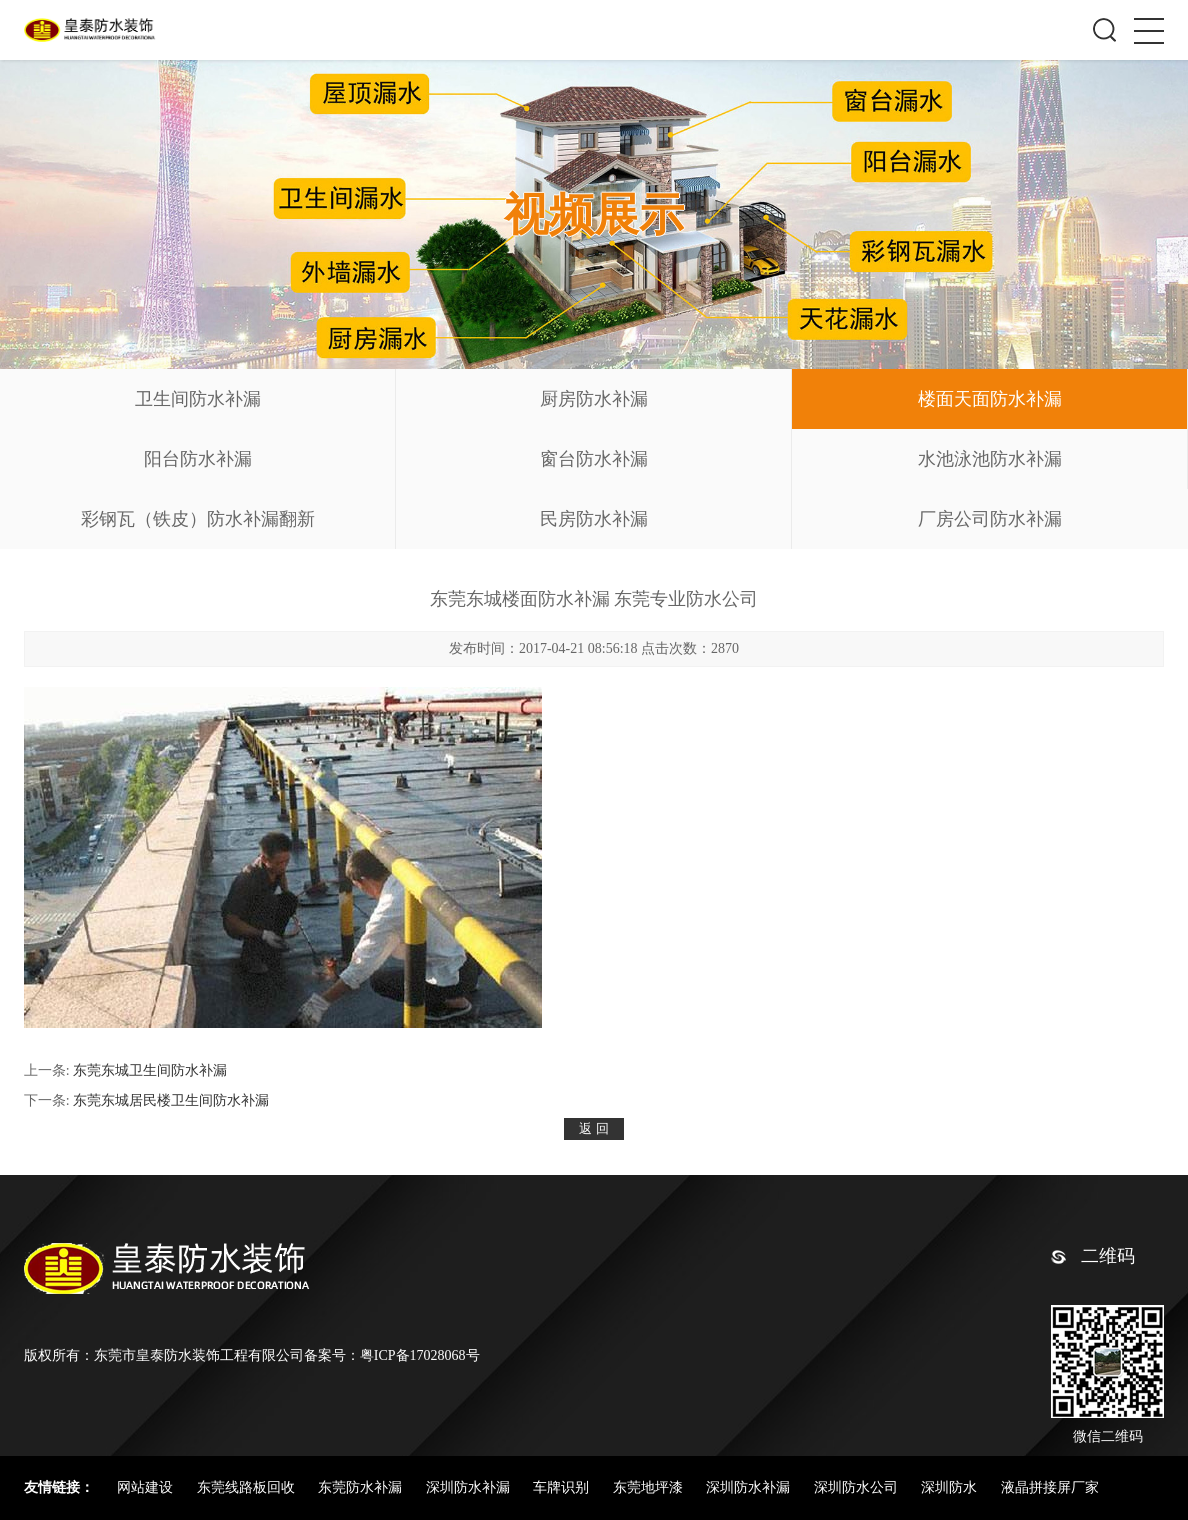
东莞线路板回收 (248, 1487)
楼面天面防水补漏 (990, 399)
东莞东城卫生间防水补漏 (150, 1070)
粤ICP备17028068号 (420, 1355)
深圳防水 (951, 1487)
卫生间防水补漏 (198, 399)
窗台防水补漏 (594, 459)
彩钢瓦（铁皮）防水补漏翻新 (198, 519)
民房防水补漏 (594, 519)
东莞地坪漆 (650, 1487)
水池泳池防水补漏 (990, 459)
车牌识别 (563, 1487)
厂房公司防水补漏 (990, 519)
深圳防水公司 (858, 1487)
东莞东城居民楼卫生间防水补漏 (171, 1100)
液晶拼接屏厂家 (1050, 1487)
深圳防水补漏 (470, 1487)
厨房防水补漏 (594, 399)
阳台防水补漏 (198, 459)
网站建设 (147, 1487)
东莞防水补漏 (362, 1487)
